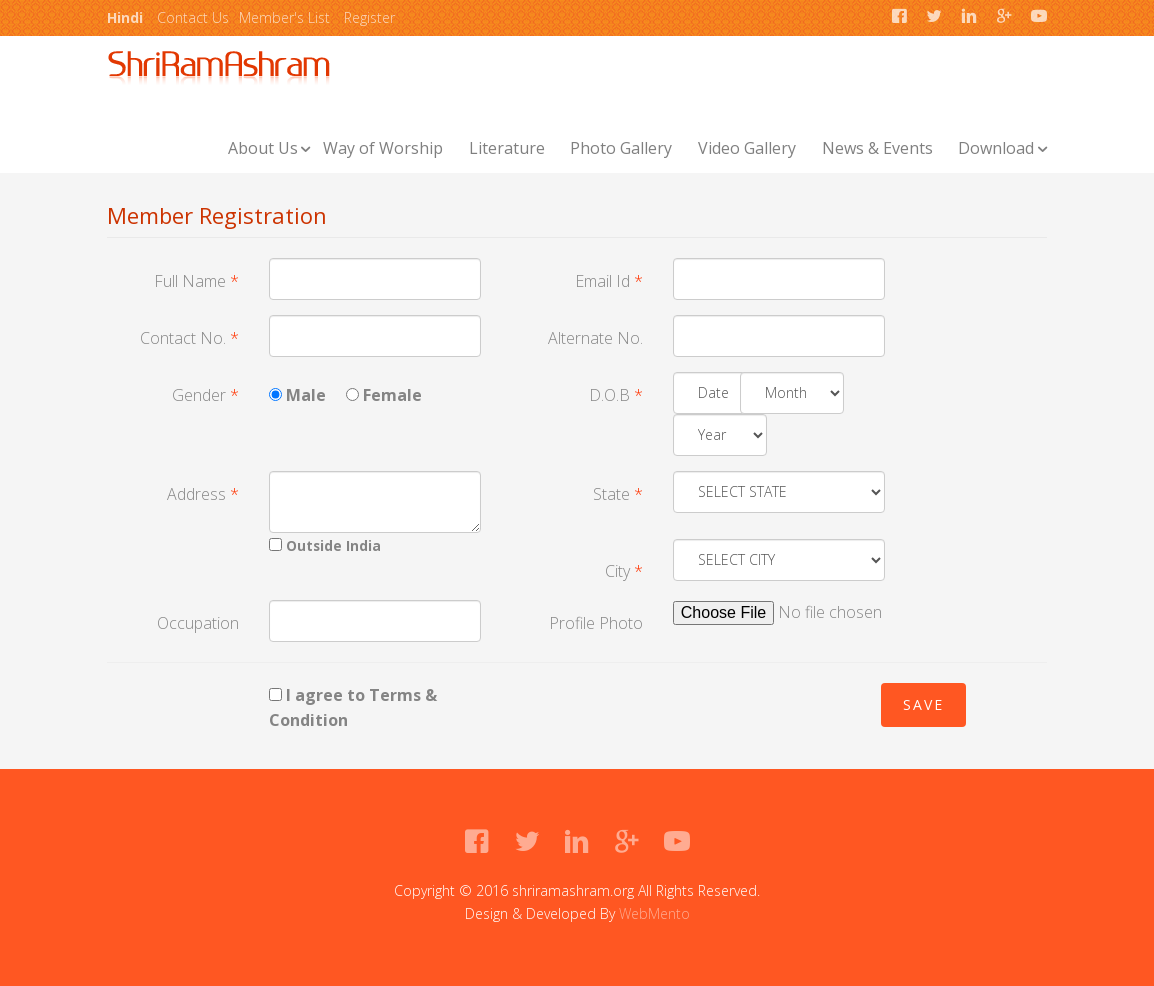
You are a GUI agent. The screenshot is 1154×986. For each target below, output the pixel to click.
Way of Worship (383, 148)
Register (369, 17)
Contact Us (193, 17)
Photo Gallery (621, 148)
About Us (263, 148)
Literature (507, 148)
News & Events (877, 148)
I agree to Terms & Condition (353, 708)
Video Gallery (747, 148)
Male (297, 395)
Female (384, 395)
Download (996, 148)
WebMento (654, 913)
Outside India (325, 545)
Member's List (284, 17)
